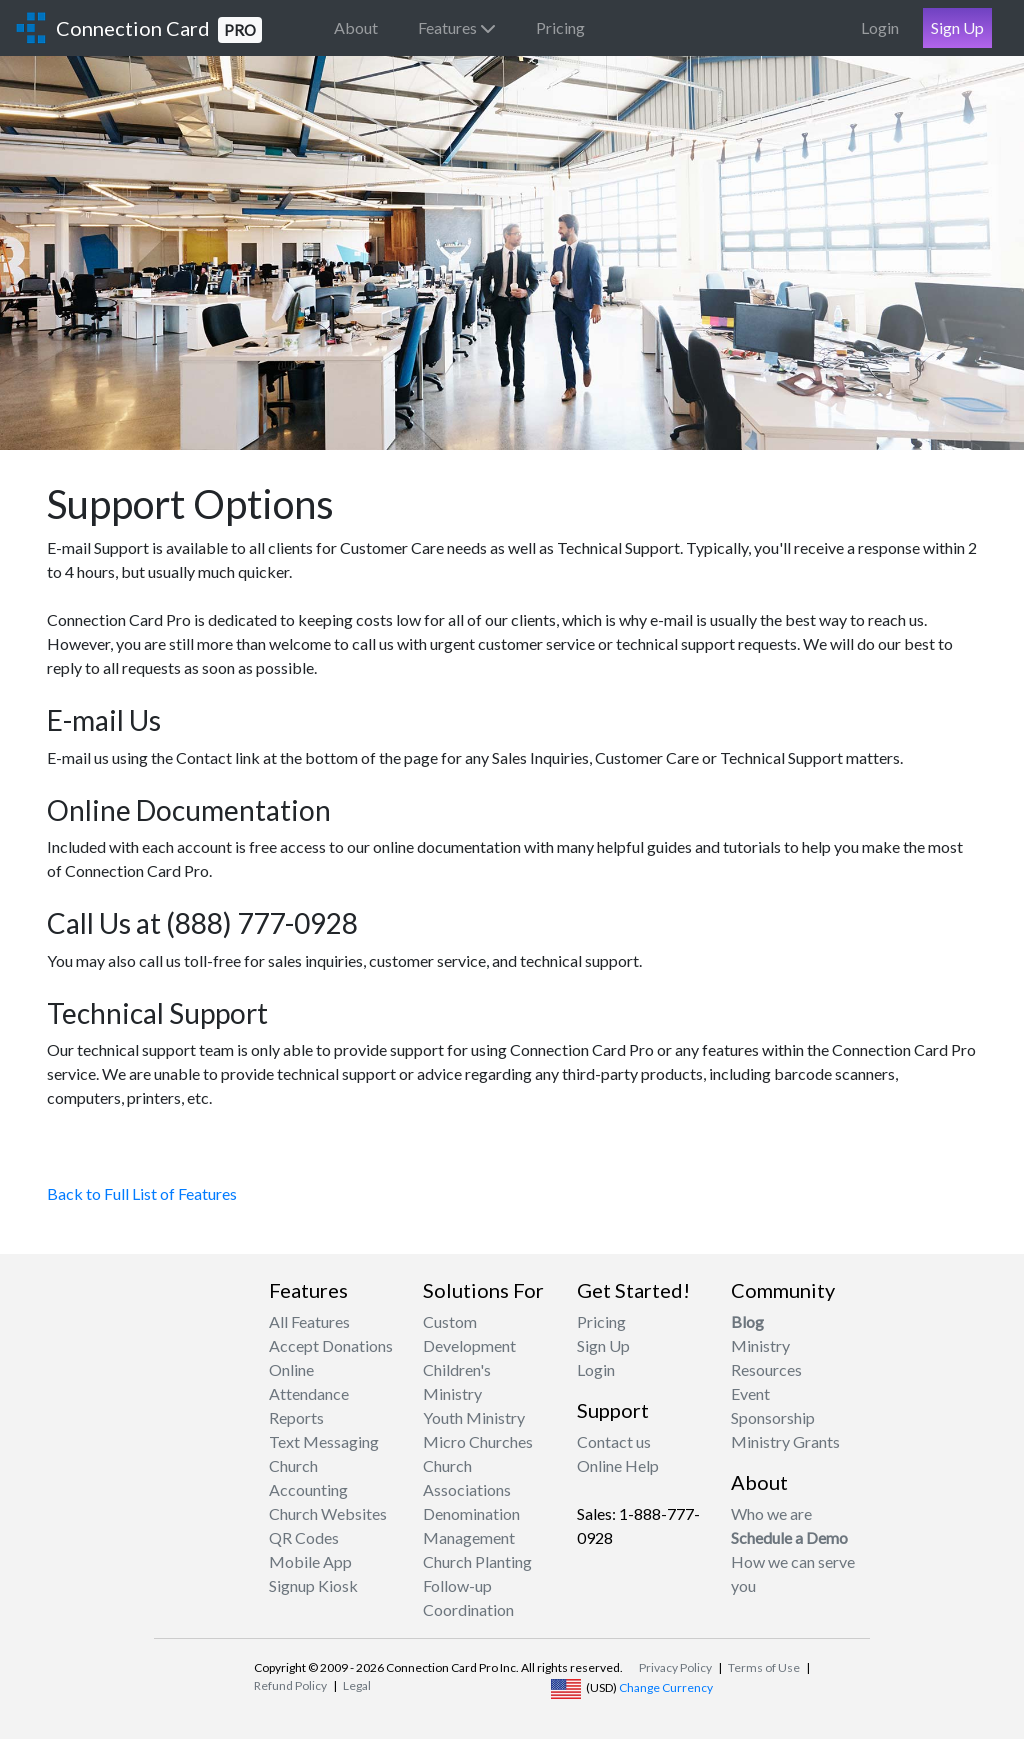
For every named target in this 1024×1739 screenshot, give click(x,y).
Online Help (618, 1465)
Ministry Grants (785, 1441)
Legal (357, 1685)
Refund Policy (290, 1685)
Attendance (309, 1393)
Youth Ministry (474, 1417)
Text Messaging (324, 1441)
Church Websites (328, 1513)
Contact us (614, 1441)
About (356, 27)
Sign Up (957, 27)
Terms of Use (764, 1667)
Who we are (771, 1513)
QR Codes (304, 1537)
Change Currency (666, 1687)
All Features (309, 1321)
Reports (296, 1417)
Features (457, 27)
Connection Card (159, 29)
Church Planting (477, 1561)
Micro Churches (478, 1441)
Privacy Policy (675, 1667)
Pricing (560, 27)
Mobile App (310, 1561)
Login (880, 27)
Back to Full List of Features (142, 1193)
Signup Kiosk (313, 1585)
